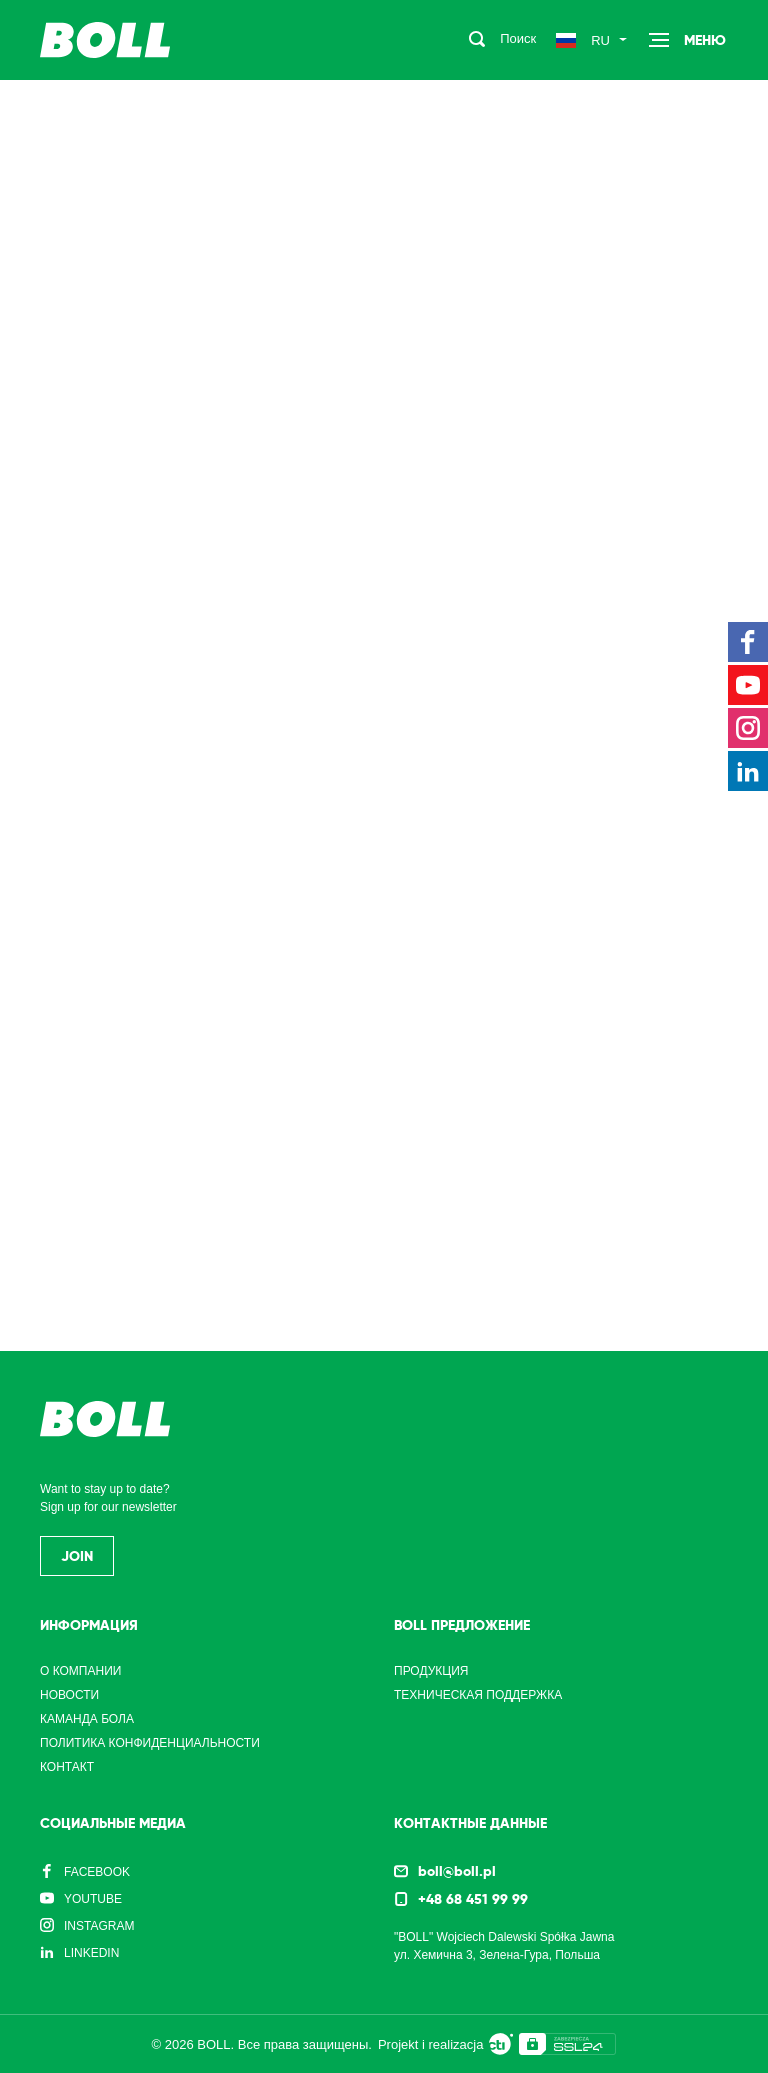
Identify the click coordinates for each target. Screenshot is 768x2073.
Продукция (431, 1671)
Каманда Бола (87, 1719)
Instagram (99, 1926)
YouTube (93, 1899)
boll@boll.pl (457, 1871)
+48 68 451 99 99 (473, 1899)
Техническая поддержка (478, 1695)
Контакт (67, 1767)
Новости (69, 1695)
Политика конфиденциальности (150, 1743)
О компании (80, 1671)
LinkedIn (91, 1953)
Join (77, 1556)
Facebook (97, 1872)
